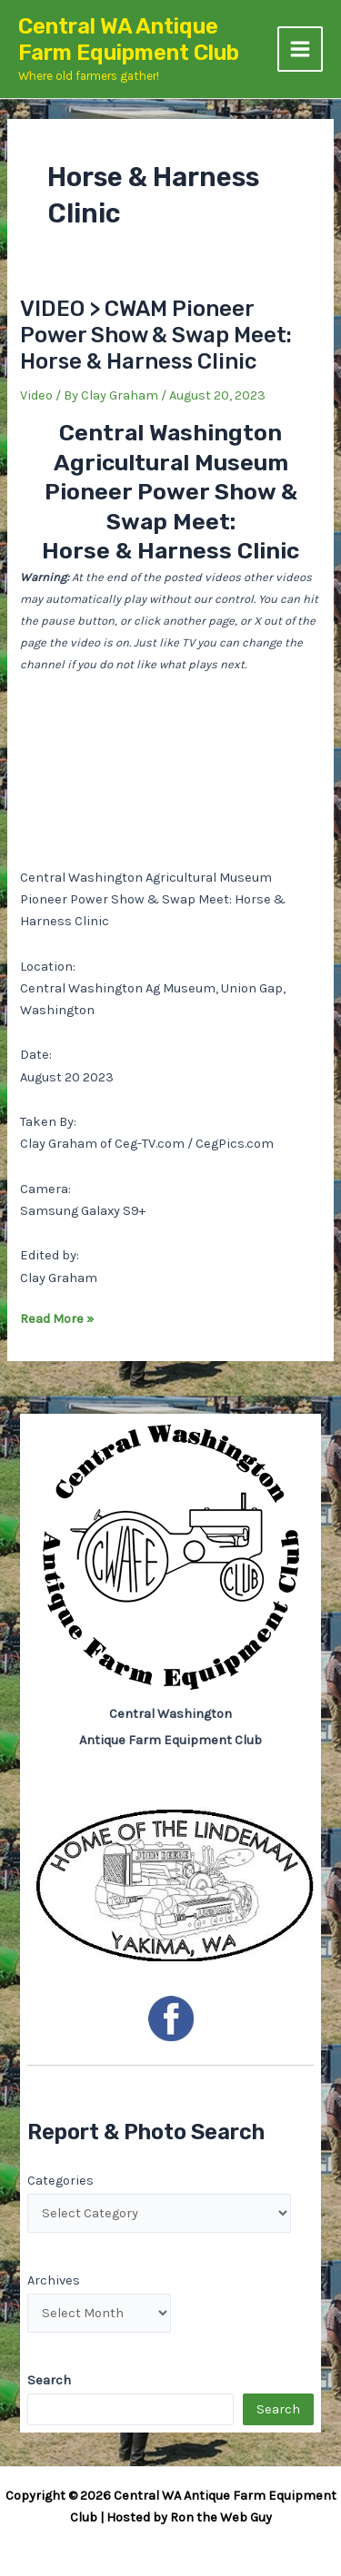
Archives (53, 2280)
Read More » (57, 1319)
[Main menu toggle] (300, 49)
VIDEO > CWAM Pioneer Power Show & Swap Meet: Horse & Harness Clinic (156, 335)
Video (36, 395)
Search (278, 2409)
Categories (60, 2180)
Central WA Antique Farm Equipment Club (128, 39)
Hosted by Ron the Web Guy (189, 2517)
